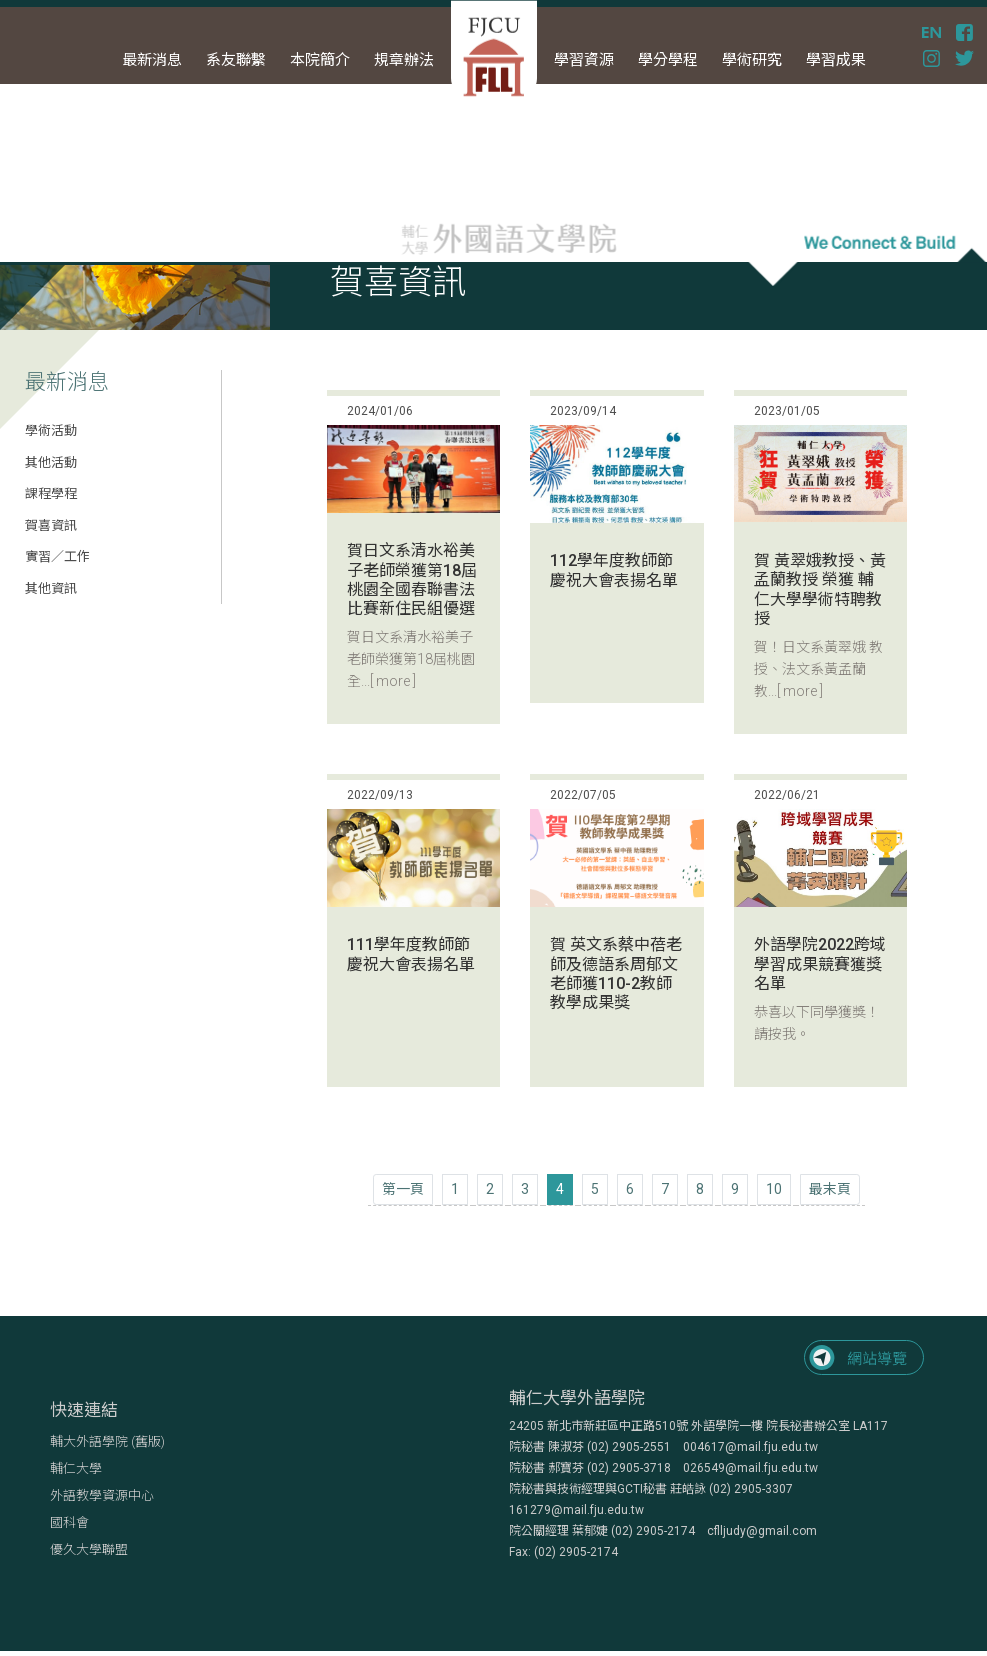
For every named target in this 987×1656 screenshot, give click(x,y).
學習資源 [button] (584, 60)
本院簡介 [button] (320, 60)
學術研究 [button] (752, 60)
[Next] (830, 1189)
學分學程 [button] (668, 60)
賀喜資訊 (51, 525)
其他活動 (51, 462)
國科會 (69, 1522)
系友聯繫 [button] (236, 60)
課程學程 (51, 493)
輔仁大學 (76, 1468)
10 (774, 1189)
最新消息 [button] (152, 60)
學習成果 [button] (836, 60)
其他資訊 (51, 588)
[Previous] (403, 1189)
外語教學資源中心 (102, 1495)
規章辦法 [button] (404, 60)
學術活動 (51, 430)
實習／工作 (57, 556)
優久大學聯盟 (89, 1549)
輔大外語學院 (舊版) (107, 1441)
